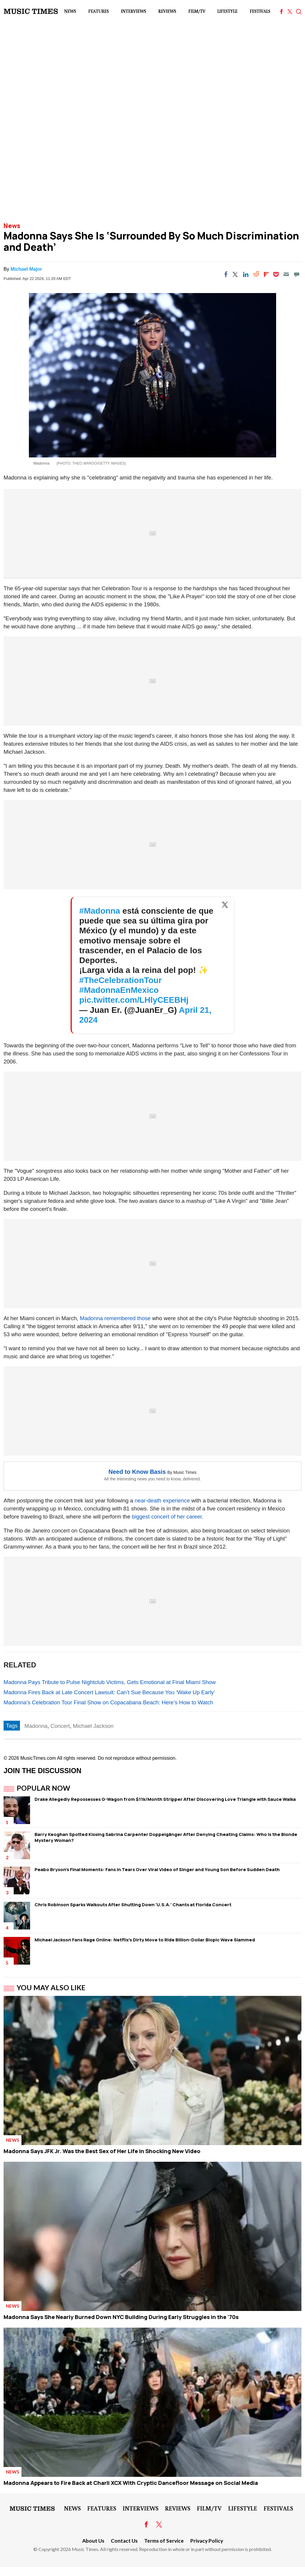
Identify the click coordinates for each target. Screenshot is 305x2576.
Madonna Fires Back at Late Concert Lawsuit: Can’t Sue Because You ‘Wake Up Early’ (109, 1692)
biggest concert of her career (167, 1516)
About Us (93, 2541)
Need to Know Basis (137, 1471)
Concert (60, 1726)
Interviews (133, 11)
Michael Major (26, 269)
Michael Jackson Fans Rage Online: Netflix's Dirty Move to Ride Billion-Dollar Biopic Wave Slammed (145, 1940)
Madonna (35, 1726)
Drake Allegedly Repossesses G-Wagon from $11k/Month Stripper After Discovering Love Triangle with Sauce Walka (165, 1799)
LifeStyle (227, 11)
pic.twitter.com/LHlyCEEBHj (134, 999)
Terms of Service (164, 2541)
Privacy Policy (206, 2541)
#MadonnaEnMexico (119, 990)
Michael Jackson (93, 1726)
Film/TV (196, 11)
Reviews (167, 11)
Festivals (260, 11)
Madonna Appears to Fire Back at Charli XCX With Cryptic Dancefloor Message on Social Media (131, 2483)
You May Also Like (51, 1987)
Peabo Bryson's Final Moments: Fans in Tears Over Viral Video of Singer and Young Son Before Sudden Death (157, 1869)
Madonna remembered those (115, 1318)
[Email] (286, 274)
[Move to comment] (296, 274)
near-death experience (162, 1500)
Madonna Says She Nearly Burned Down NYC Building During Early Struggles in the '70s (121, 2317)
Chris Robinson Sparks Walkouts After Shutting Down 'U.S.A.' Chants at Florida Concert (133, 1904)
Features (98, 11)
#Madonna (99, 910)
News (70, 11)
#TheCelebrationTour (120, 980)
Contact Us (124, 2541)
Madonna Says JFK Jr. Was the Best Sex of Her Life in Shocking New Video (102, 2151)
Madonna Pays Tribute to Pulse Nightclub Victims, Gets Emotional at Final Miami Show (110, 1682)
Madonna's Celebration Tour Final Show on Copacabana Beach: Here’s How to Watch (108, 1702)
